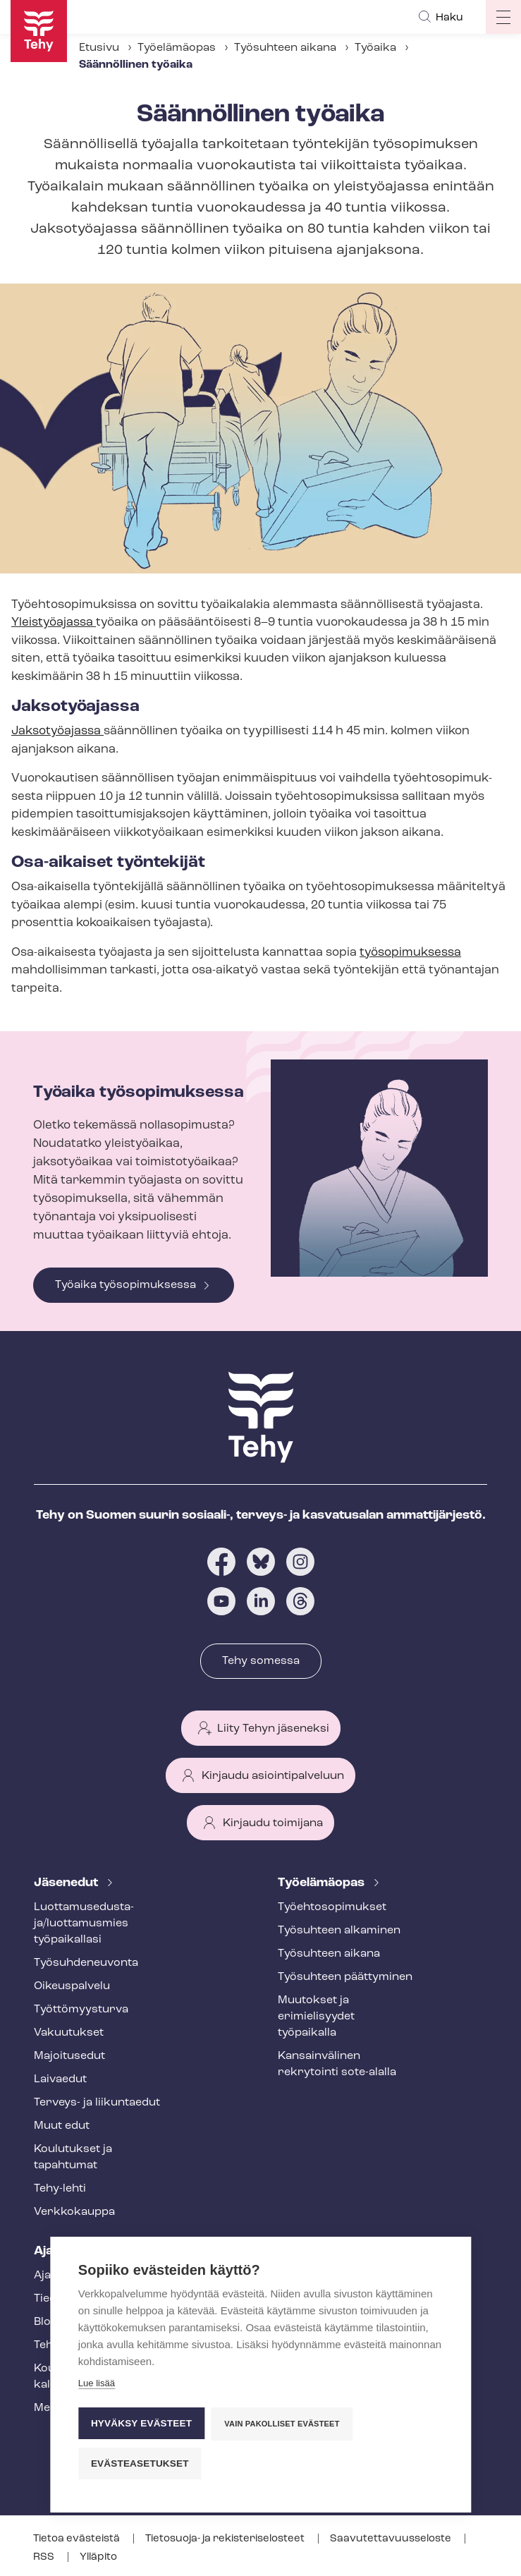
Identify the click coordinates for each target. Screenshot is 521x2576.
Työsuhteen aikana (285, 48)
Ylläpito (98, 2557)
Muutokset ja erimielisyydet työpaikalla (316, 2017)
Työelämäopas (176, 48)
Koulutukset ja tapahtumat (73, 2157)
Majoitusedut (69, 2056)
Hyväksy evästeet (141, 2422)
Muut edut (62, 2126)
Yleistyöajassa (53, 622)
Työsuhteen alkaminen (339, 1930)
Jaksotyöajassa (57, 731)
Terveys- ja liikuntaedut (97, 2102)
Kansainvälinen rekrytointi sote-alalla (337, 2064)
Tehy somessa (261, 1661)
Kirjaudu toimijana (273, 1823)
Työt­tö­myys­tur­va (81, 2009)
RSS (44, 2557)
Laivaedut (60, 2079)
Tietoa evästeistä (77, 2539)
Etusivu (99, 48)
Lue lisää (96, 2382)
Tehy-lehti (60, 2188)
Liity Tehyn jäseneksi (273, 1728)
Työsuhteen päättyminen (345, 1977)
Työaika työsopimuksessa (125, 1285)
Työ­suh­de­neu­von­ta (86, 1963)
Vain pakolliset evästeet (282, 2422)
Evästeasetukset (140, 2462)
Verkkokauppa (74, 2212)
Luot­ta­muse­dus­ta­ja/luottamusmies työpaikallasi (84, 1923)
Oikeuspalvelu (72, 1986)
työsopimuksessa (410, 953)
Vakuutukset (69, 2033)
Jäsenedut (67, 1883)
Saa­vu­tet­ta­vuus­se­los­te (391, 2539)
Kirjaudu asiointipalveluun (273, 1776)
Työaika (375, 48)
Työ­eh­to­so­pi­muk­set (332, 1907)
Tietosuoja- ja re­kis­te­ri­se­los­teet (226, 2539)
